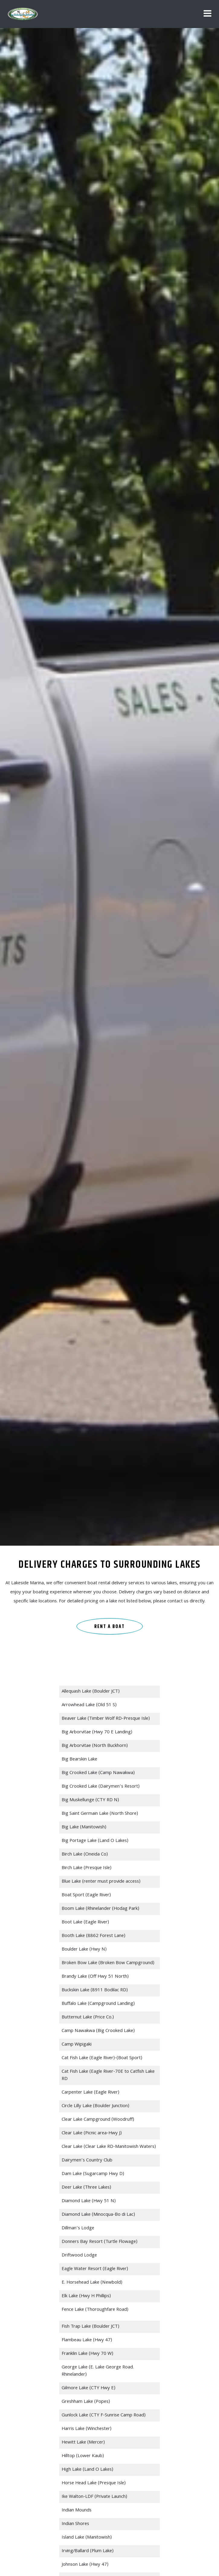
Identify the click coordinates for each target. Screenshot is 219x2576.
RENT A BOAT (109, 1626)
